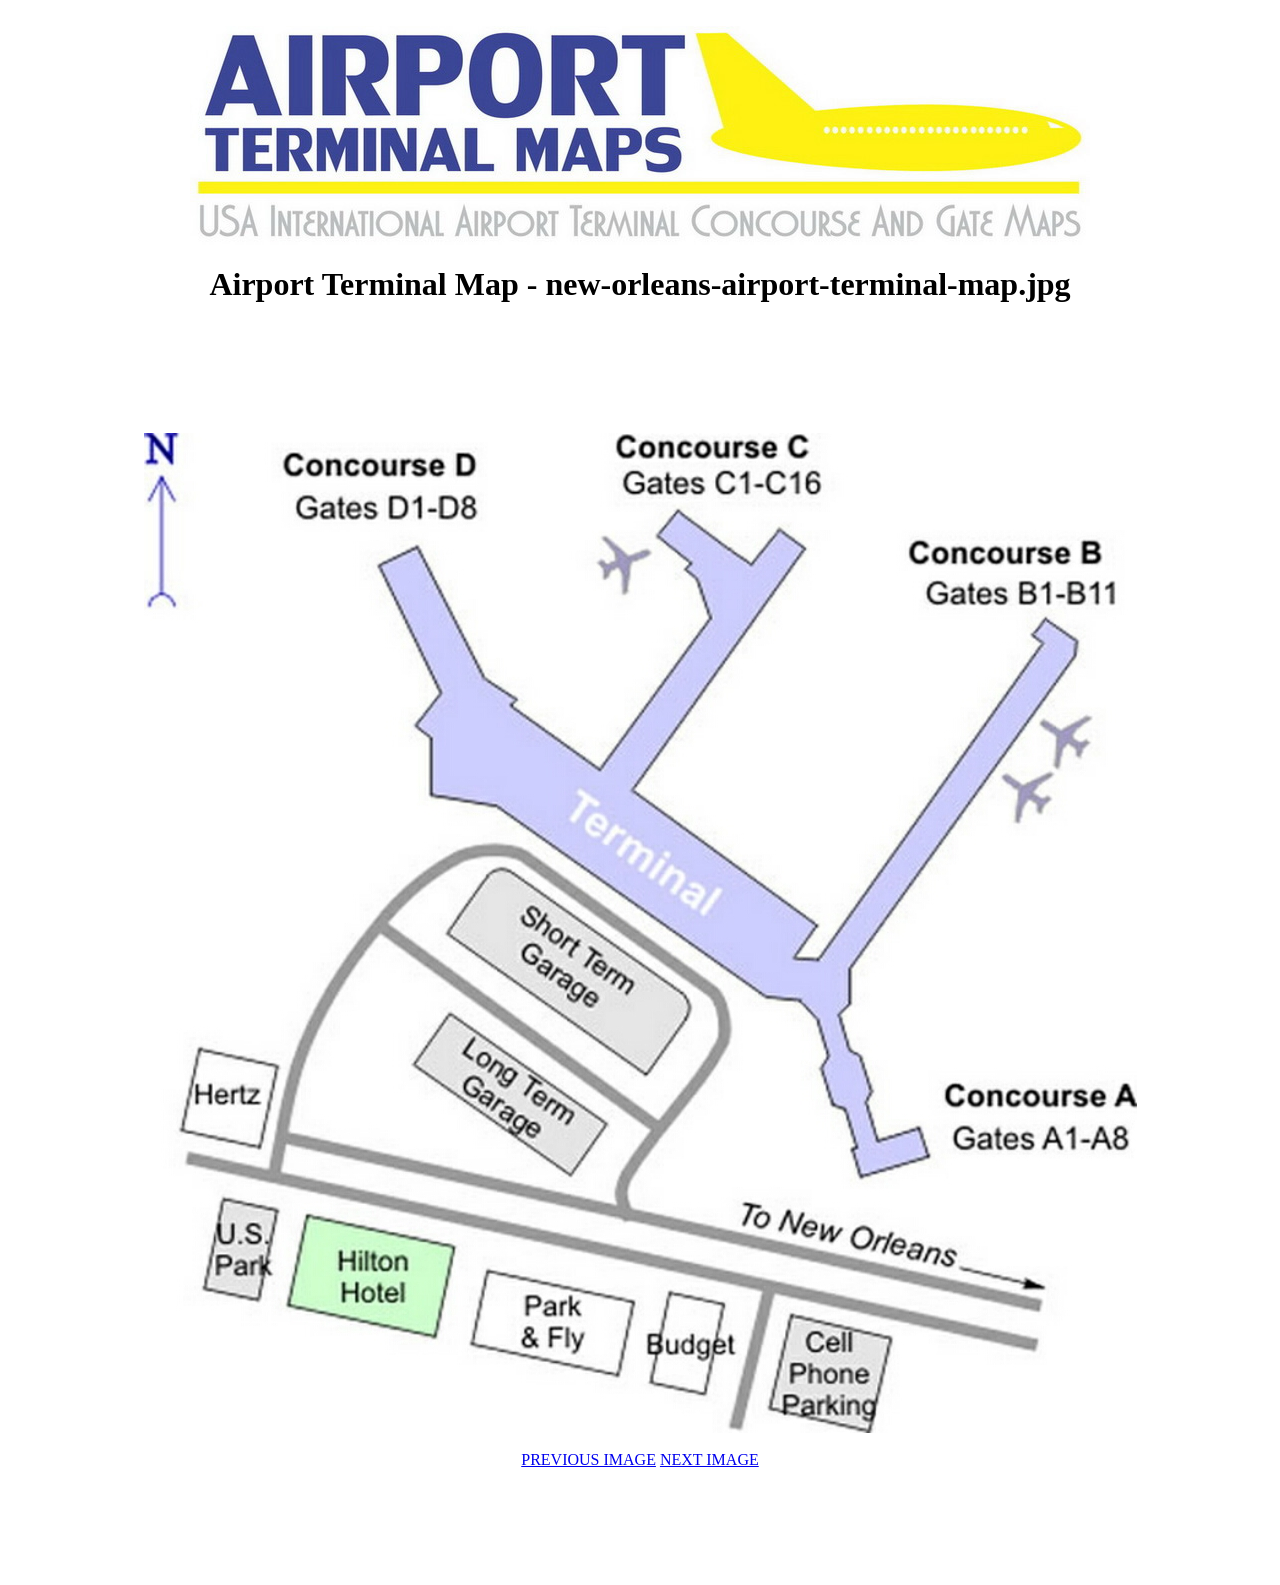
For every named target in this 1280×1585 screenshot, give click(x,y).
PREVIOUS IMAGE (588, 1459)
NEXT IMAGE (709, 1459)
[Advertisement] (640, 370)
